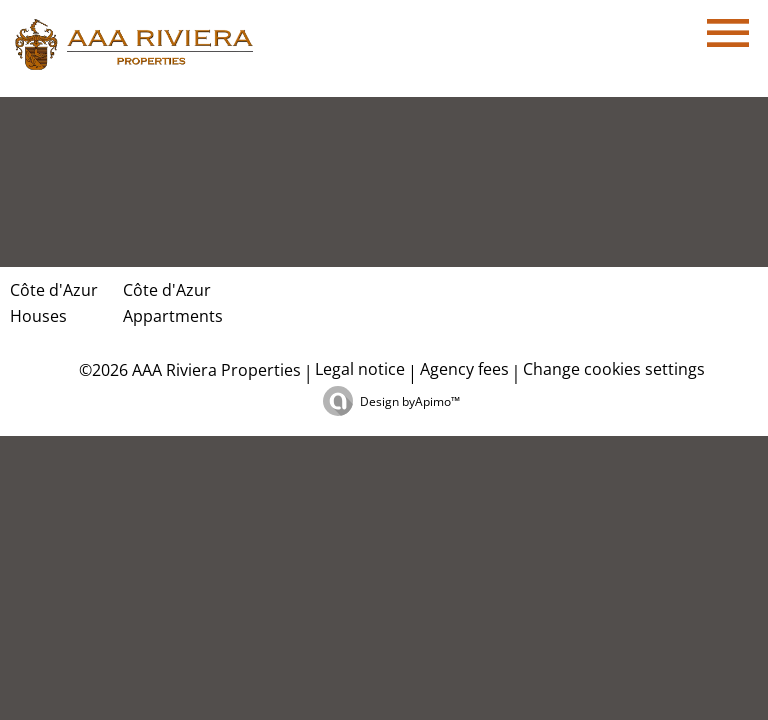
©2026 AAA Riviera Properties (188, 370)
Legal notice (360, 369)
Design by (410, 401)
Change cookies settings (614, 369)
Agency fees (464, 369)
